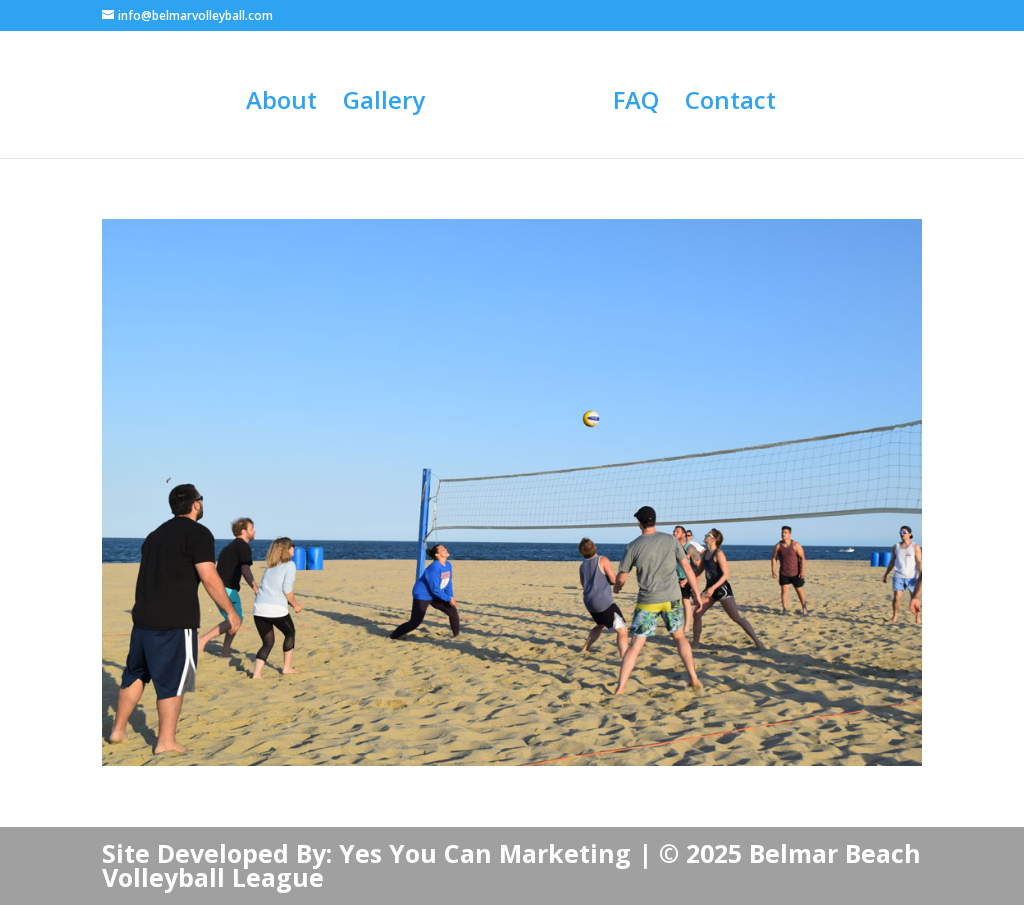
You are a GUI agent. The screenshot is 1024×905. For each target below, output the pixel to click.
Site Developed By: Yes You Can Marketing (366, 853)
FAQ (636, 104)
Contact (730, 104)
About (281, 104)
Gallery (384, 104)
